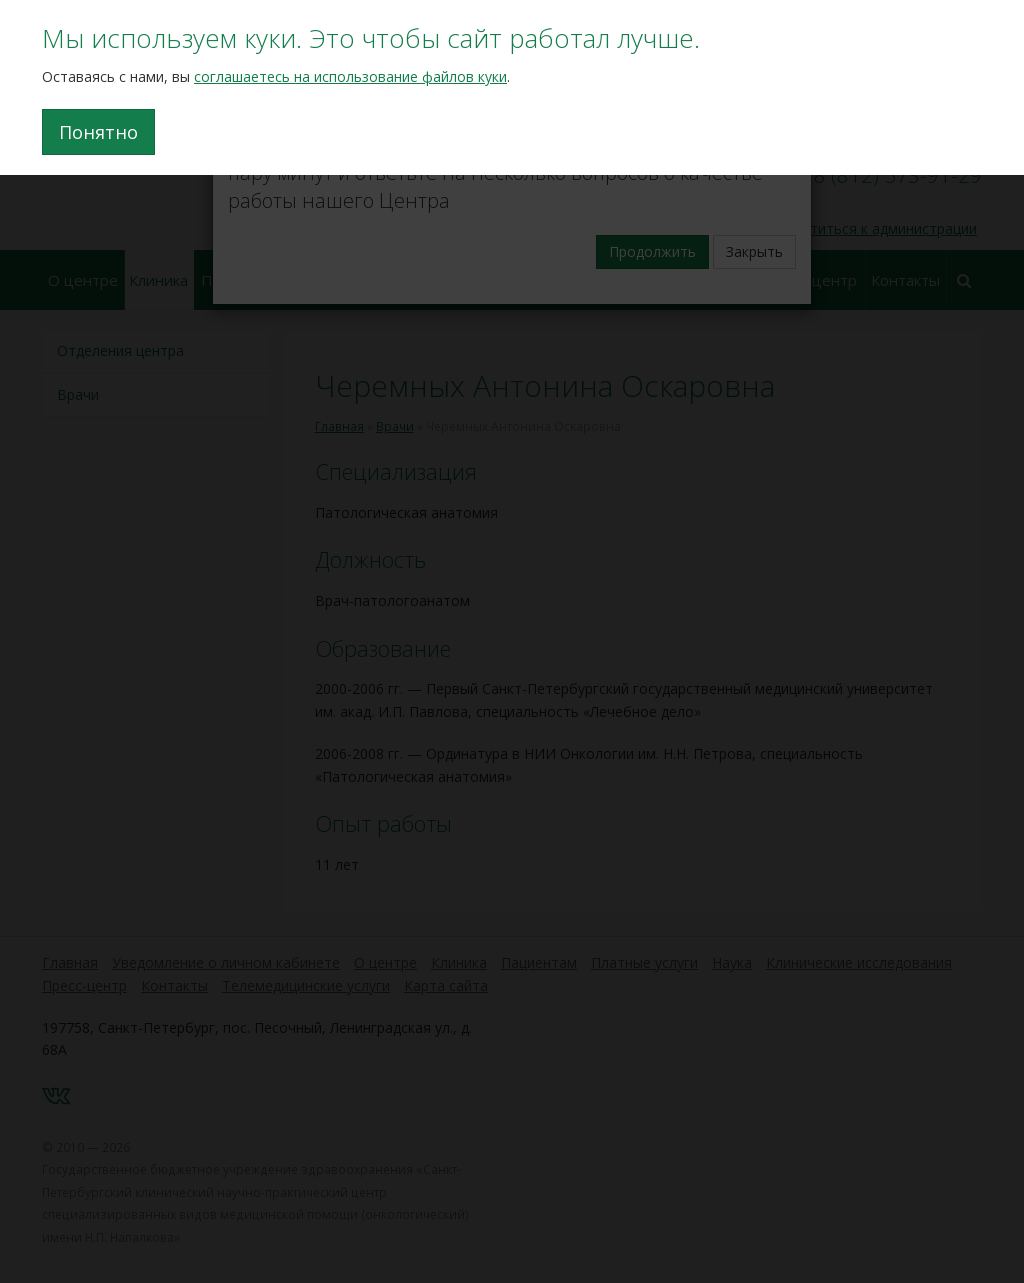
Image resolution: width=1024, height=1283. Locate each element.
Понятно (98, 132)
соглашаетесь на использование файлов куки (350, 76)
